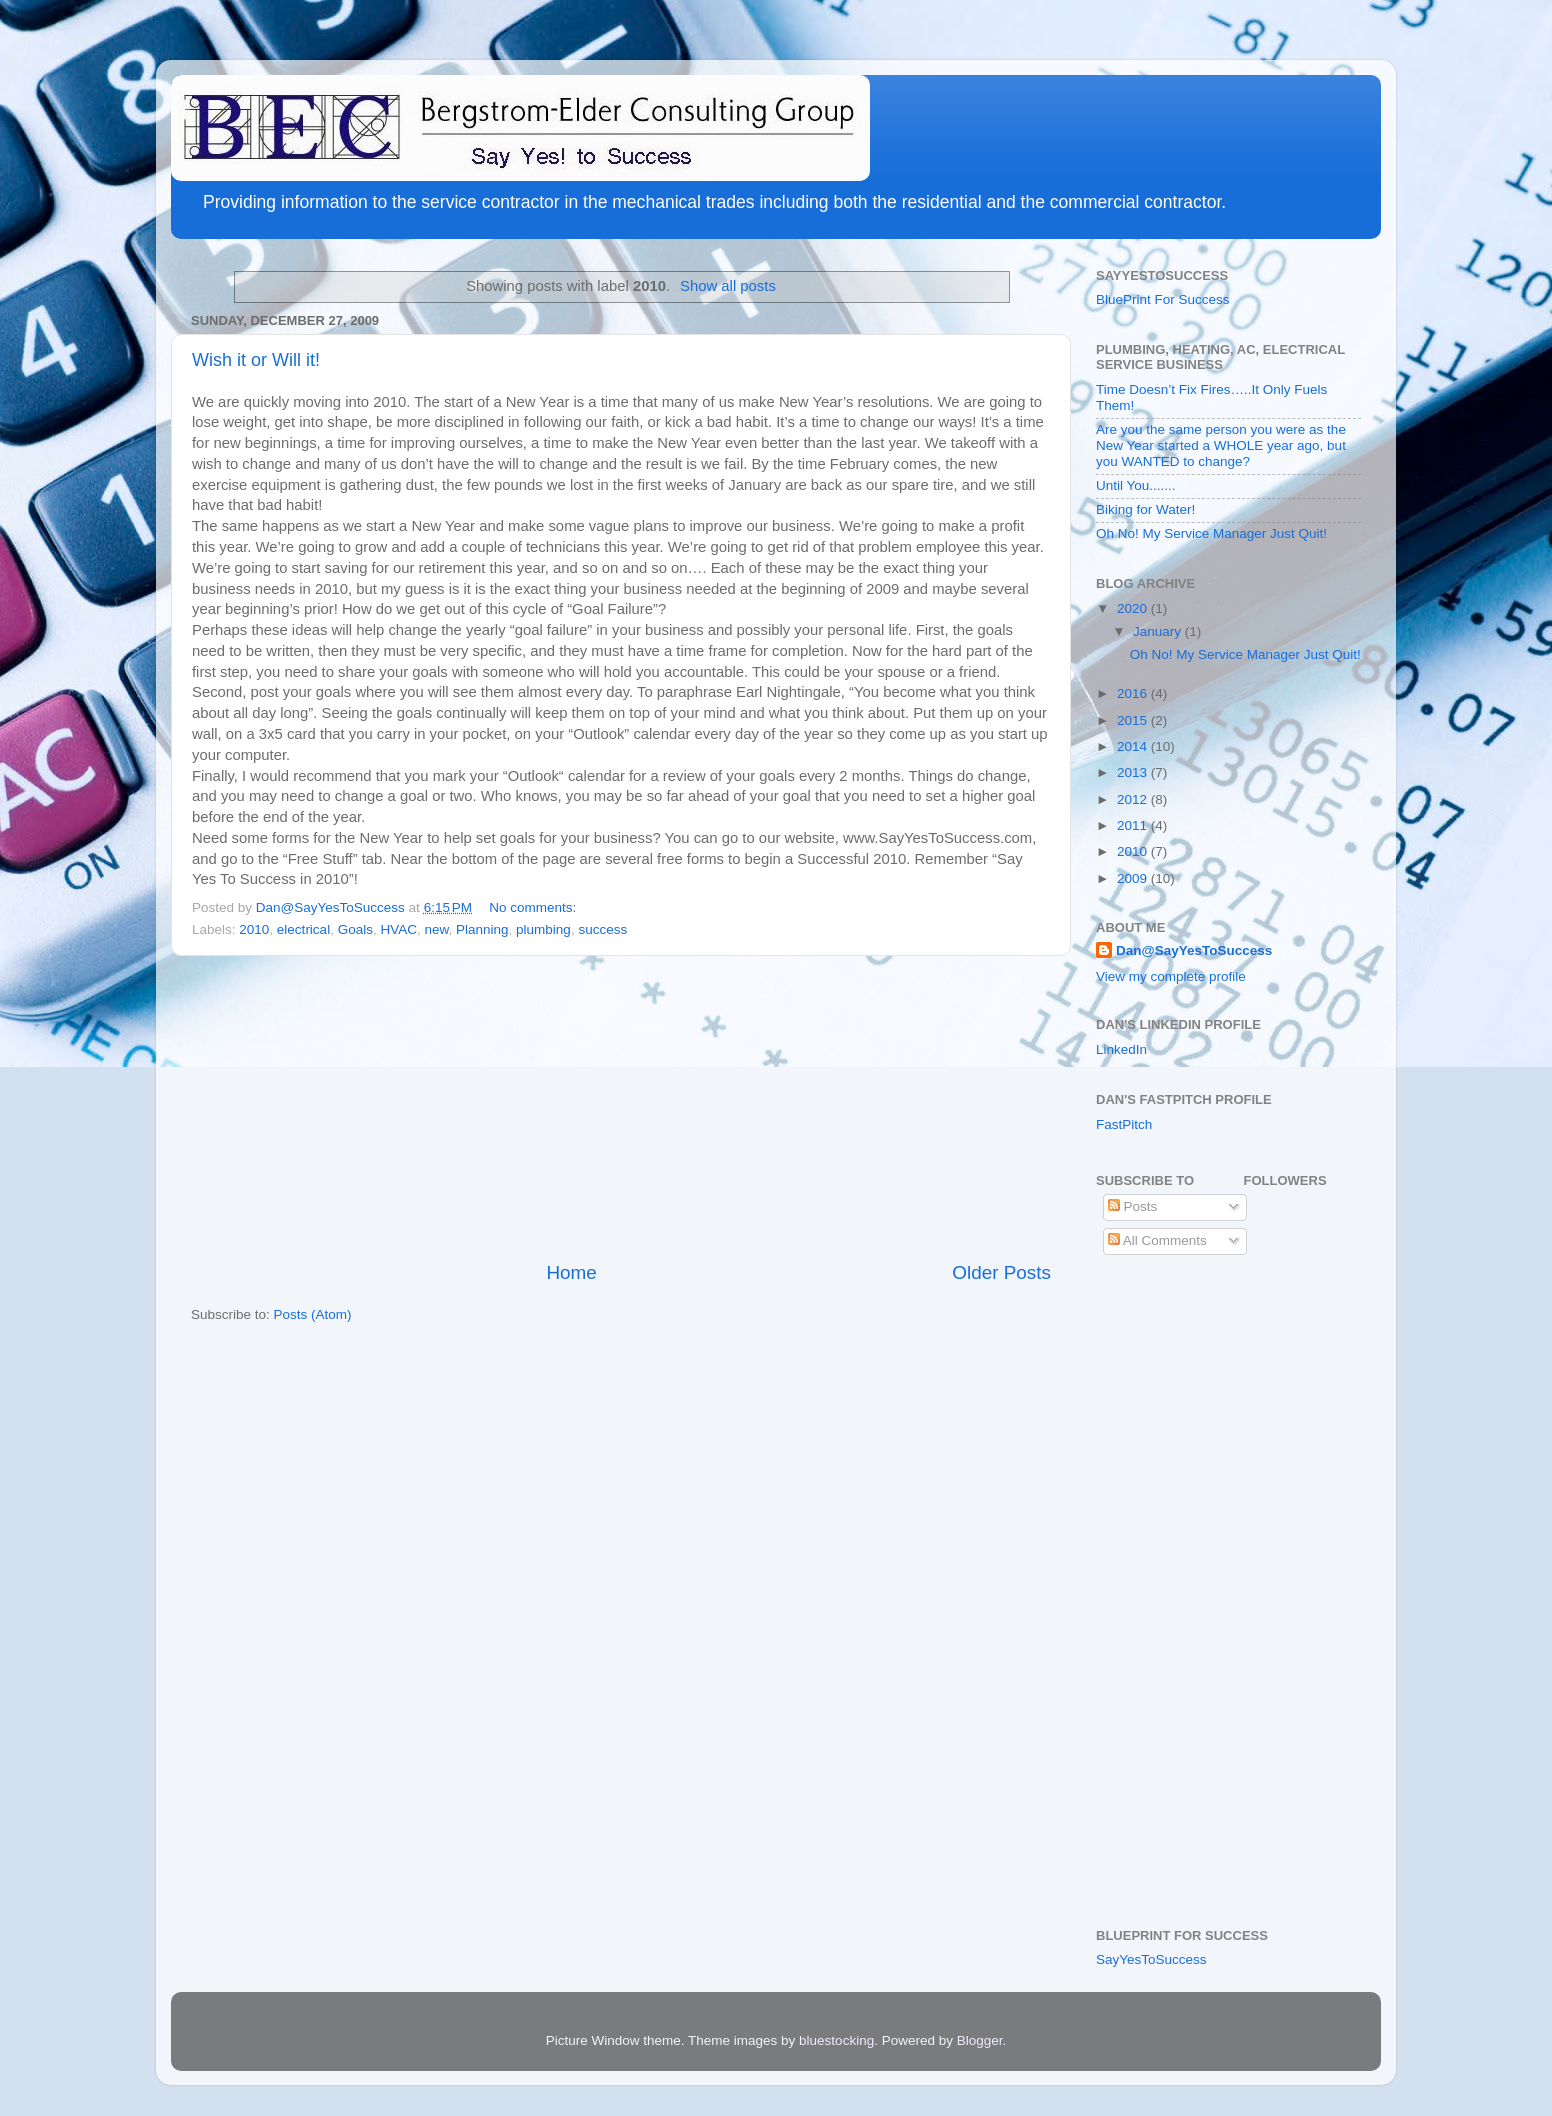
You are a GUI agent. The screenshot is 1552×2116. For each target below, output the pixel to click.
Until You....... (1136, 485)
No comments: (534, 907)
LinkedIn (1121, 1049)
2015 (1134, 720)
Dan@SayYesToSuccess (1194, 950)
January (1159, 631)
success (602, 929)
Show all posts (728, 286)
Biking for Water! (1145, 509)
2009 (1134, 878)
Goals (355, 929)
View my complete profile (1171, 976)
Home (571, 1272)
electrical (303, 929)
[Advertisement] (621, 1108)
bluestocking (836, 2040)
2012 (1134, 799)
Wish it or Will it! (256, 360)
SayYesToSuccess (1151, 1959)
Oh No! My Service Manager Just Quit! (1211, 533)
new (436, 929)
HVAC (398, 929)
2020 (1134, 608)
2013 (1134, 772)
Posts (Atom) (313, 1314)
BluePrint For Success (1163, 299)
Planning (482, 929)
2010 (254, 929)
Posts (1133, 1206)
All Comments (1157, 1240)
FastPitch (1124, 1124)
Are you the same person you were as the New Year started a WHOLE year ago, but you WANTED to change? (1221, 445)
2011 (1134, 825)
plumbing (543, 929)
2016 (1134, 693)
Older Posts (1001, 1272)
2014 (1134, 746)
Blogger (980, 2040)
